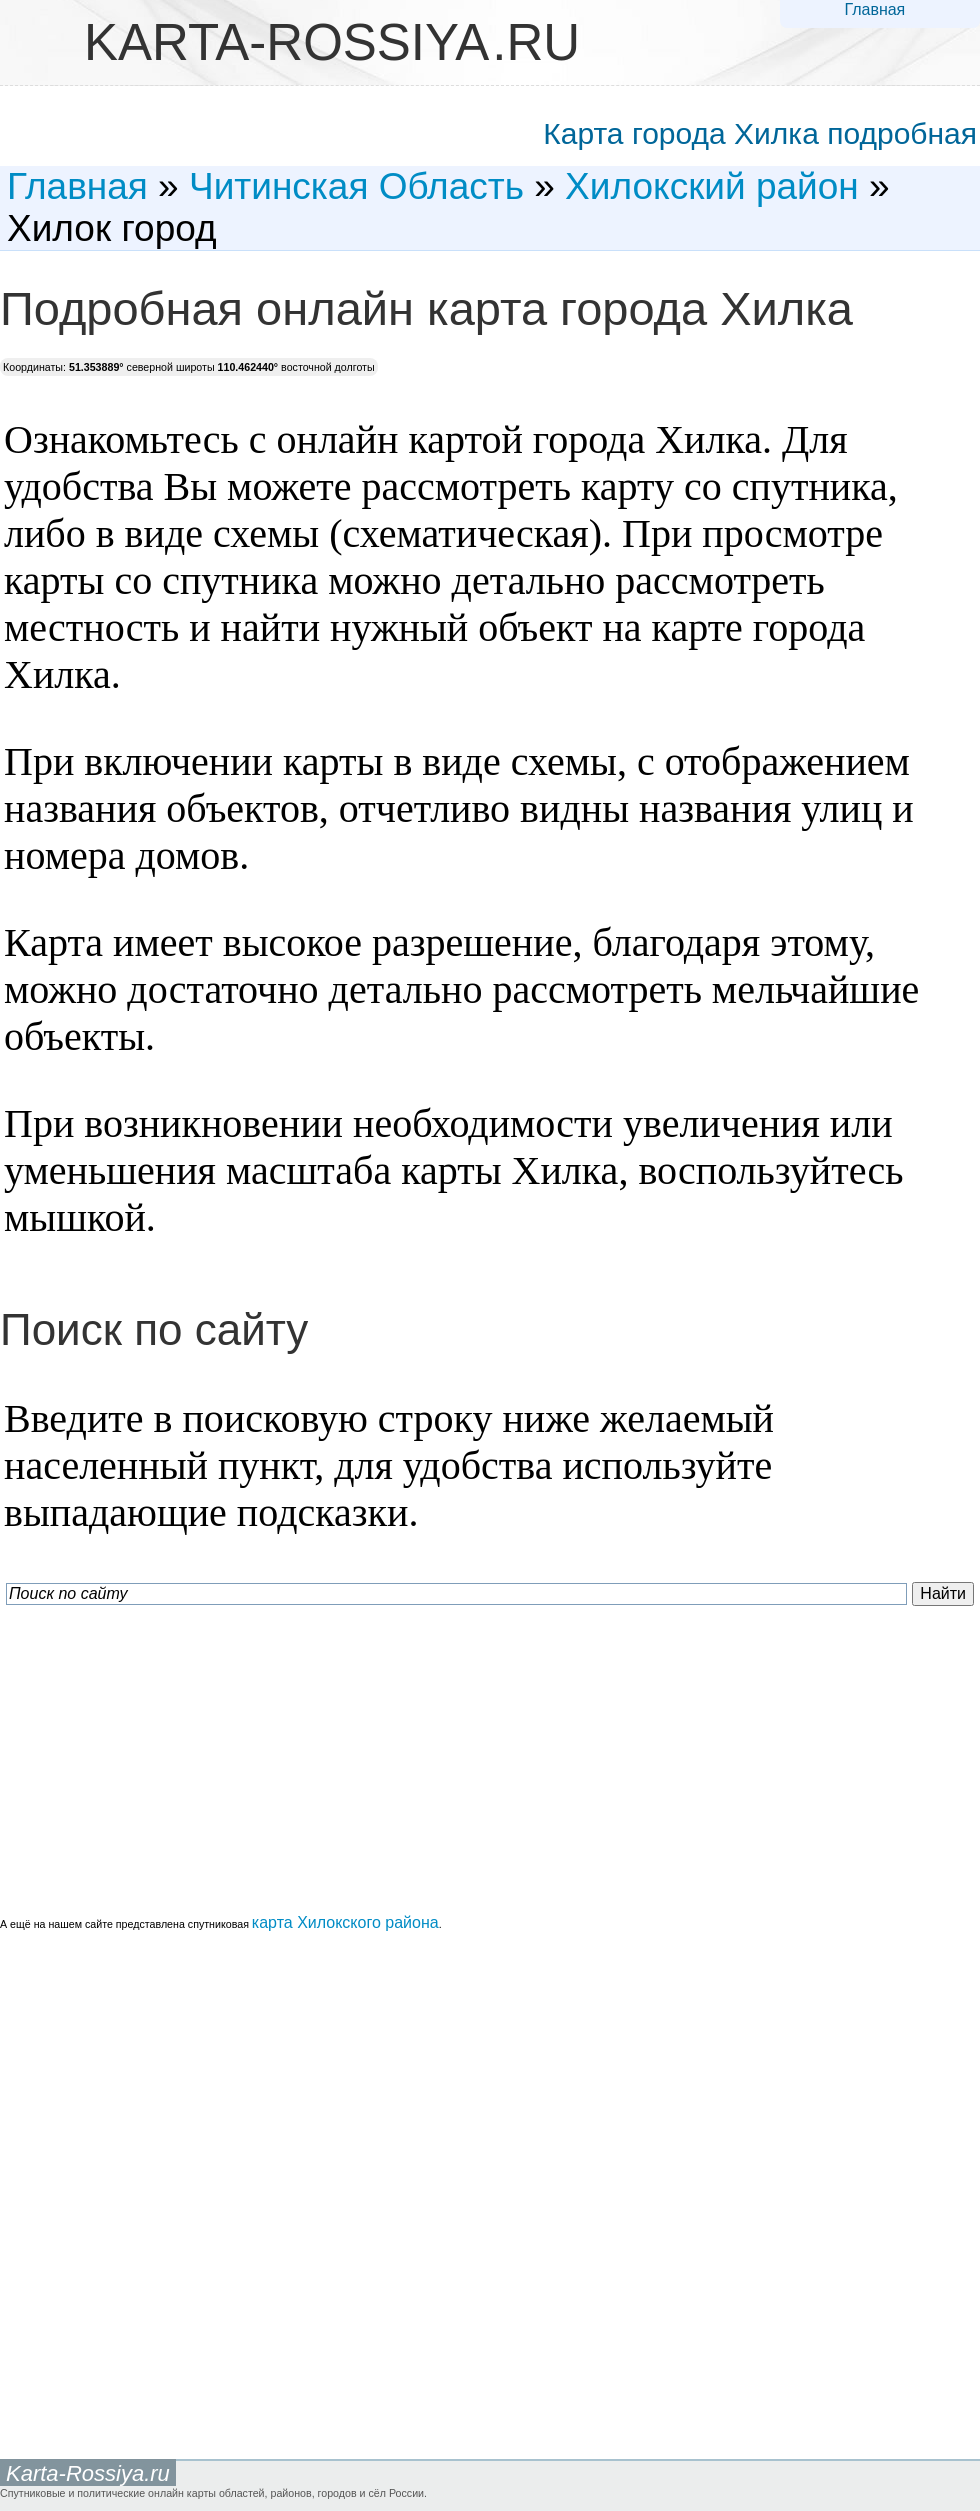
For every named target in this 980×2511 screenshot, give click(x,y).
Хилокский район (712, 186)
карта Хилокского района (345, 1922)
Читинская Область (356, 186)
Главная (874, 9)
